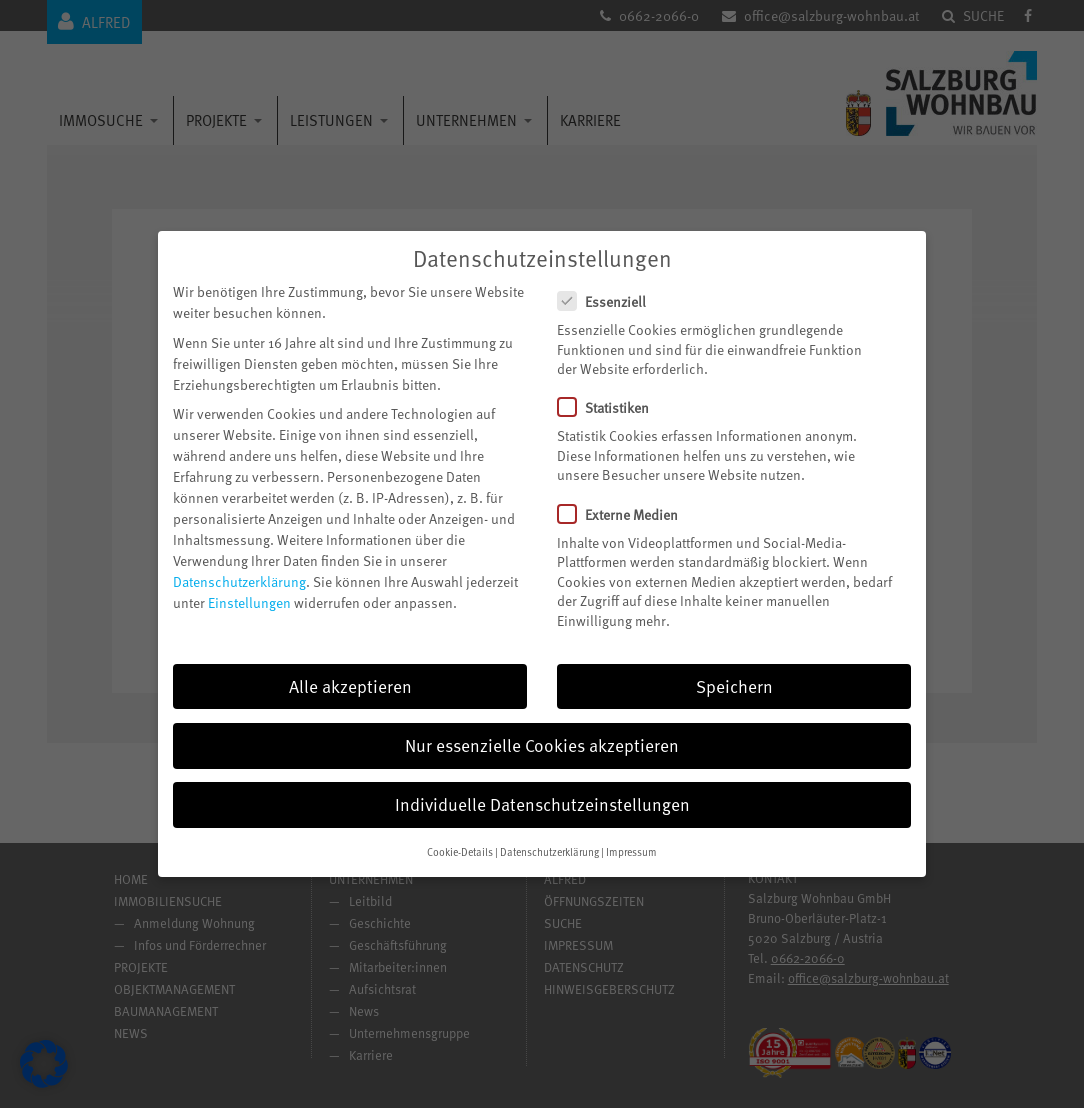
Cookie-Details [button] (460, 839)
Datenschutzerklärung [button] (549, 839)
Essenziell (610, 288)
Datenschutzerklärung (239, 568)
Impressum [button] (631, 839)
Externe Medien (626, 501)
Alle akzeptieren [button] (350, 673)
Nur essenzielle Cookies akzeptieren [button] (542, 732)
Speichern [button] (734, 673)
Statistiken (611, 394)
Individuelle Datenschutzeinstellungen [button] (542, 791)
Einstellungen (249, 589)
